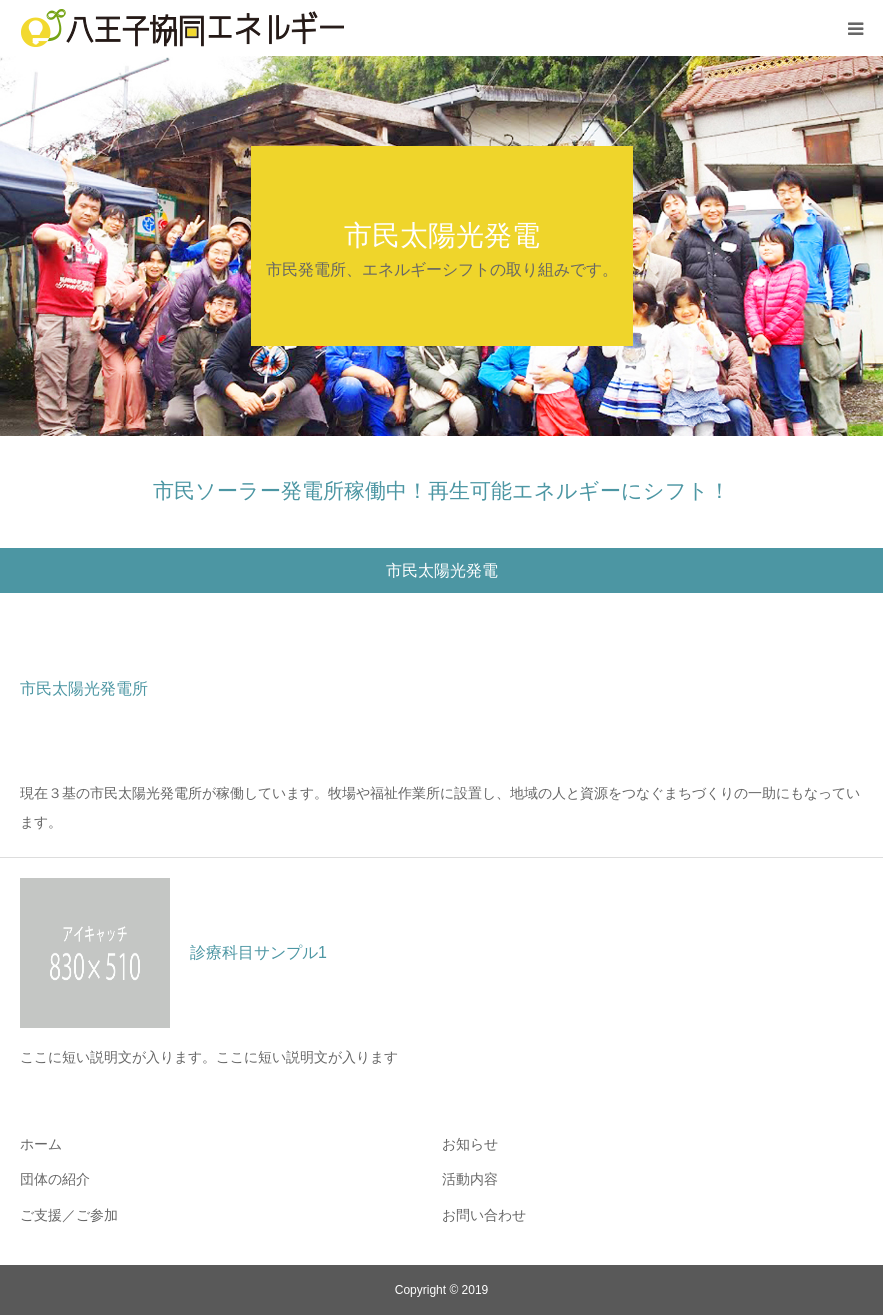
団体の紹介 (55, 1179)
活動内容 (470, 1179)
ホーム (41, 1144)
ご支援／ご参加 (69, 1215)
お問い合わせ (484, 1215)
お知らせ (470, 1144)
